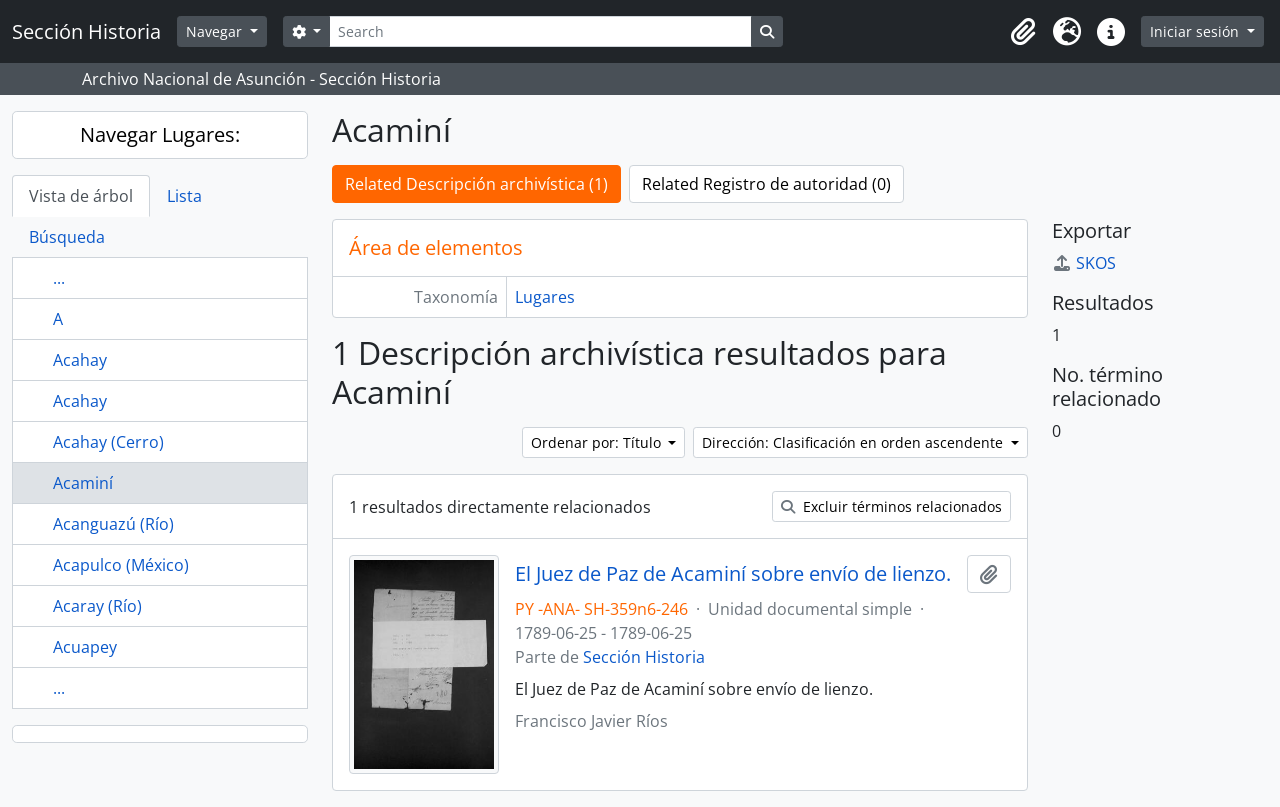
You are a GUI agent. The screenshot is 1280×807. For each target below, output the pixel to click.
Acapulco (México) (121, 565)
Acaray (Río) (97, 606)
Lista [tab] (184, 196)
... (59, 278)
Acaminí (83, 483)
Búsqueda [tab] (67, 237)
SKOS (1084, 263)
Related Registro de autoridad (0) (766, 184)
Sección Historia (644, 657)
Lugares (545, 297)
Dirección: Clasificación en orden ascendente (854, 442)
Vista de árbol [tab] (81, 196)
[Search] (540, 31)
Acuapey (85, 647)
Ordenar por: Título (598, 442)
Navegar (216, 31)
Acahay (80, 360)
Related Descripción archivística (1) (476, 184)
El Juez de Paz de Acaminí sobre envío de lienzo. (733, 574)
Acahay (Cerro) (108, 442)
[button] (1023, 32)
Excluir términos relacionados (891, 506)
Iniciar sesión (1196, 31)
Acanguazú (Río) (113, 524)
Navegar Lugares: (160, 134)
